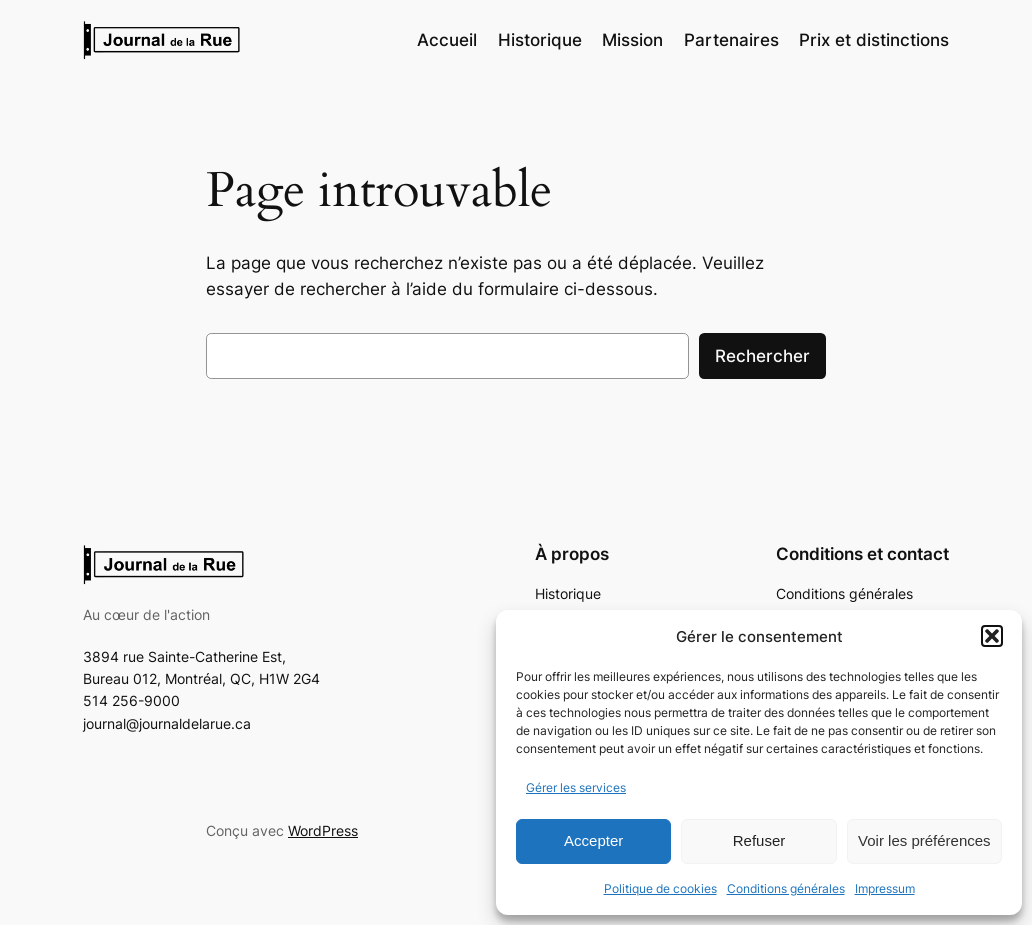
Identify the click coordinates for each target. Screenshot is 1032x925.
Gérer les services (576, 787)
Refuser (759, 840)
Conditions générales (786, 888)
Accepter (593, 840)
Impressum (885, 888)
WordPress (323, 830)
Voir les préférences (924, 840)
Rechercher (762, 356)
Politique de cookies (660, 888)
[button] (992, 636)
